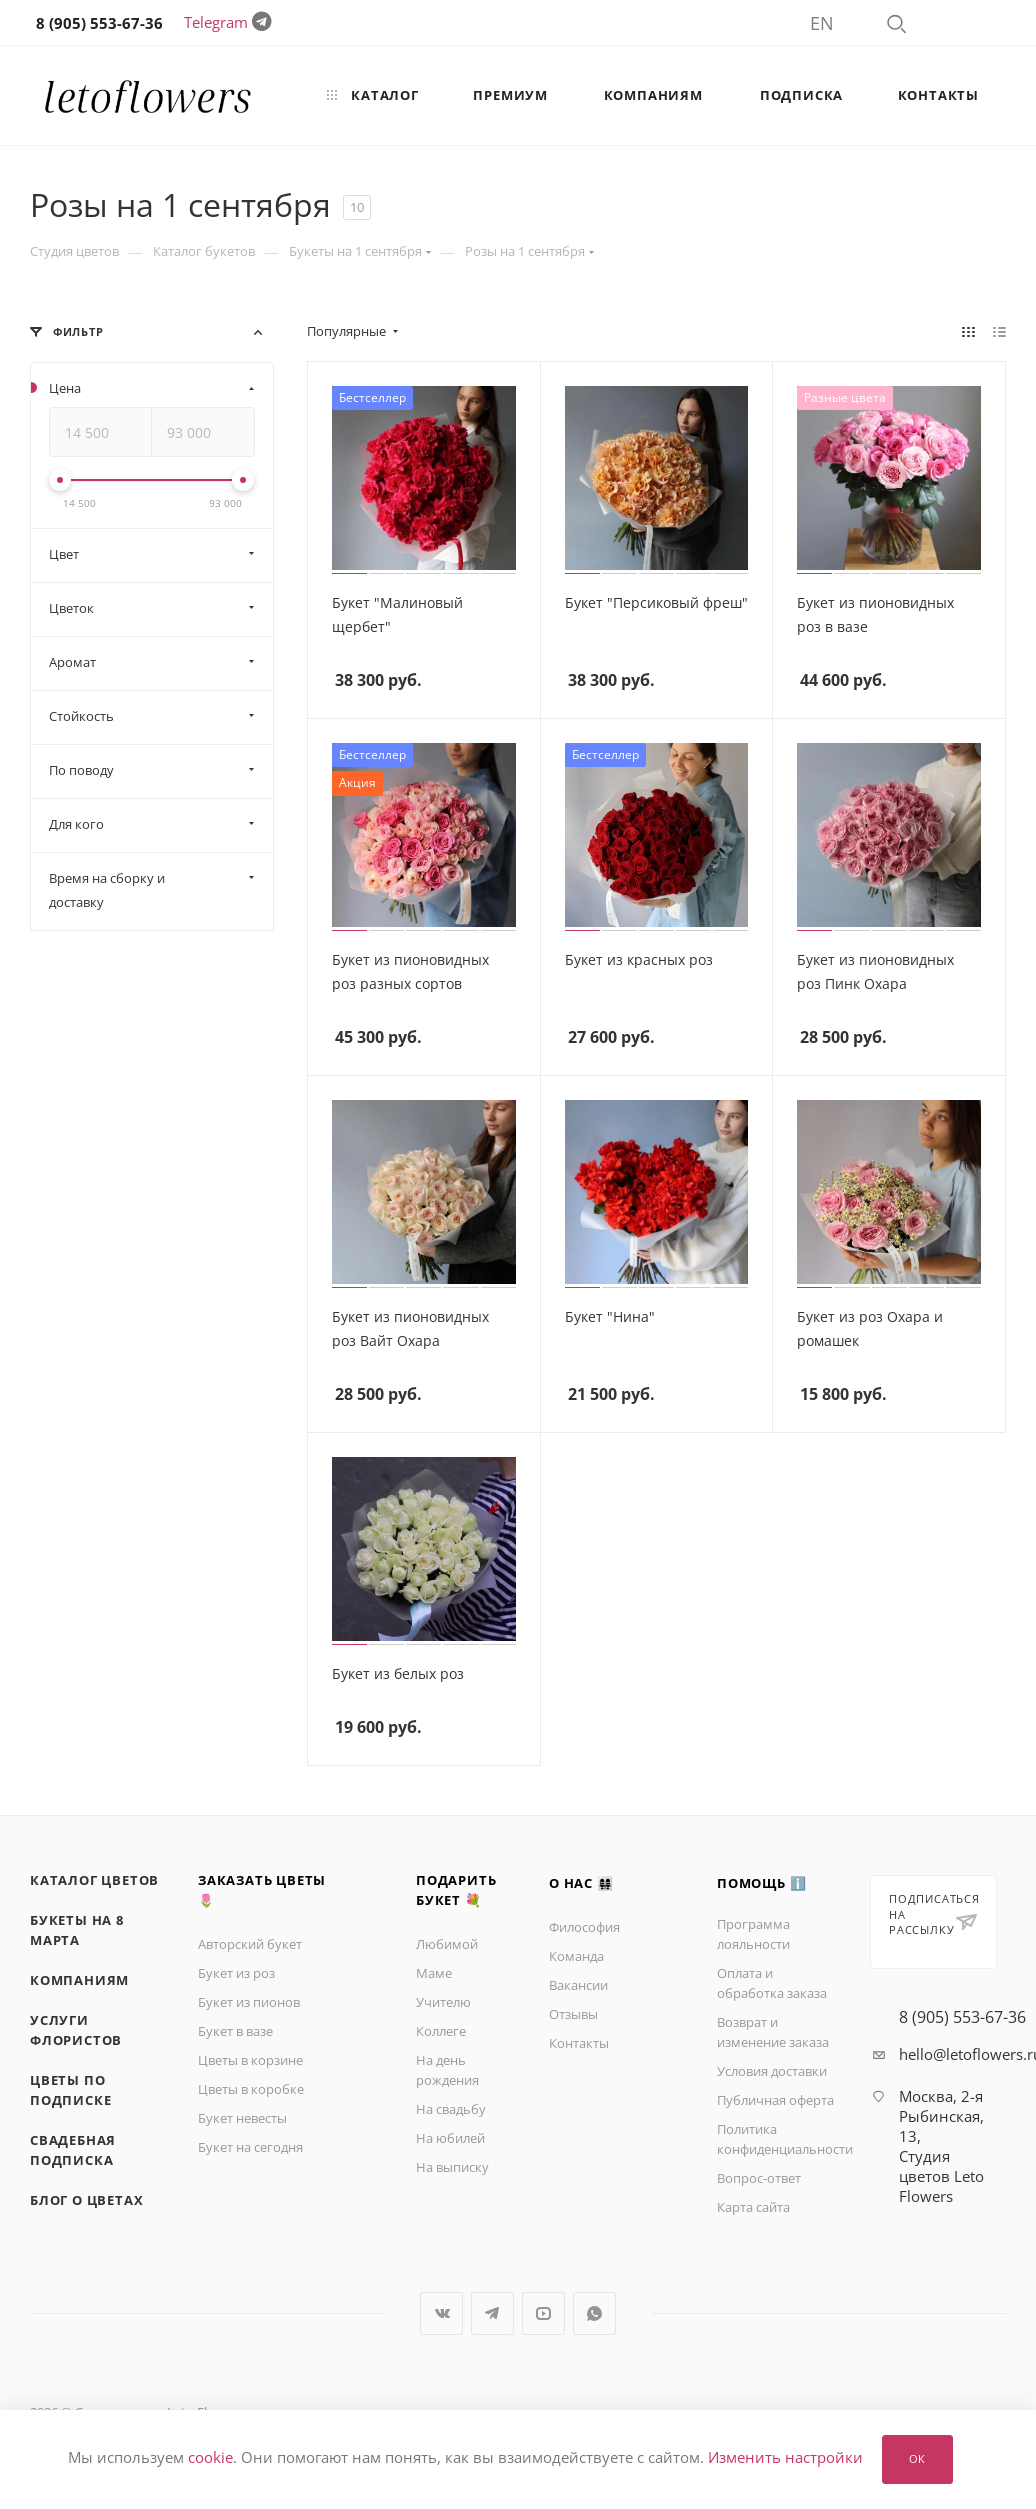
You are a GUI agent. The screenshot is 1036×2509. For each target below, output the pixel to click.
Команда (576, 1956)
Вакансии (578, 1985)
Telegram (216, 22)
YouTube (543, 2313)
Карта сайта (753, 2207)
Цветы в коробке (251, 2089)
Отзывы (573, 2014)
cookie (210, 2458)
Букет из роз (236, 1973)
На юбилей (450, 2138)
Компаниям (79, 1980)
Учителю (443, 2002)
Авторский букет (250, 1944)
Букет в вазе (235, 2031)
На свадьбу (451, 2109)
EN (822, 23)
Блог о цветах (86, 2200)
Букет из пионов (249, 2002)
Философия (584, 1927)
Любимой (447, 1944)
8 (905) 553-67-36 (962, 2017)
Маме (434, 1973)
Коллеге (441, 2031)
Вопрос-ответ (759, 2178)
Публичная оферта (775, 2100)
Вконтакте (441, 2313)
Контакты (579, 2043)
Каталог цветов (94, 1880)
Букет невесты (242, 2118)
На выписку (452, 2167)
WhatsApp (594, 2313)
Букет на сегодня (250, 2147)
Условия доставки (772, 2071)
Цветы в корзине (250, 2060)
